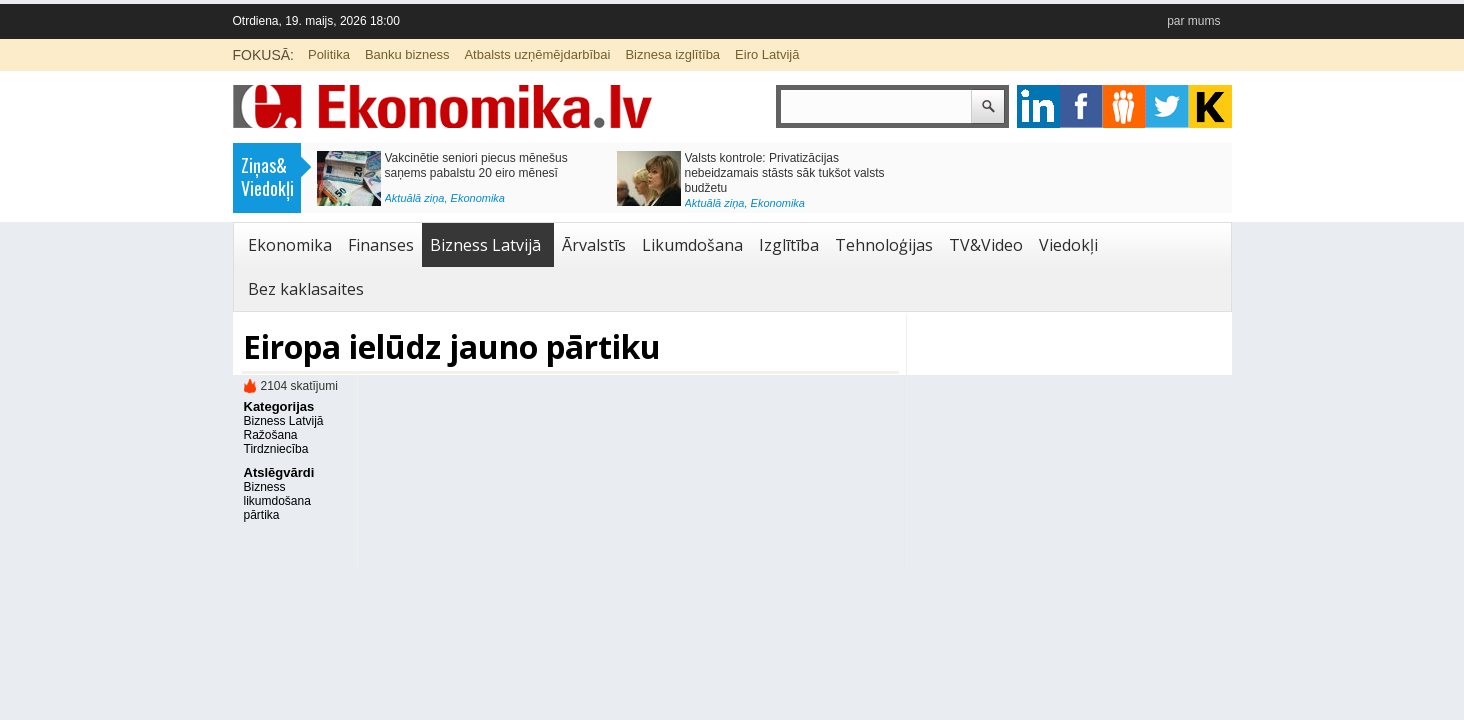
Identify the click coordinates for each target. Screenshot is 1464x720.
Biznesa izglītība (672, 54)
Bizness (265, 487)
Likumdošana (692, 245)
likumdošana (277, 501)
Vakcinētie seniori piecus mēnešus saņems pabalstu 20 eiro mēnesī (476, 165)
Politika (329, 54)
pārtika (262, 515)
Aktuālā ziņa (415, 198)
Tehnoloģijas (884, 245)
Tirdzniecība (276, 449)
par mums (1193, 21)
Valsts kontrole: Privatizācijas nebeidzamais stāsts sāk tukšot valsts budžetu (785, 173)
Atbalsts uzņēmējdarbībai (537, 54)
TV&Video (986, 245)
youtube (1210, 106)
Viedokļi (1068, 245)
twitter (1167, 106)
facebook (1081, 106)
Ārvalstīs (594, 245)
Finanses (381, 245)
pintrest (1124, 106)
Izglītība (789, 245)
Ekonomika (478, 198)
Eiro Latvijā (767, 54)
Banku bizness (407, 54)
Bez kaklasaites (306, 289)
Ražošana (271, 435)
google (1038, 106)
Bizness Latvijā (485, 245)
